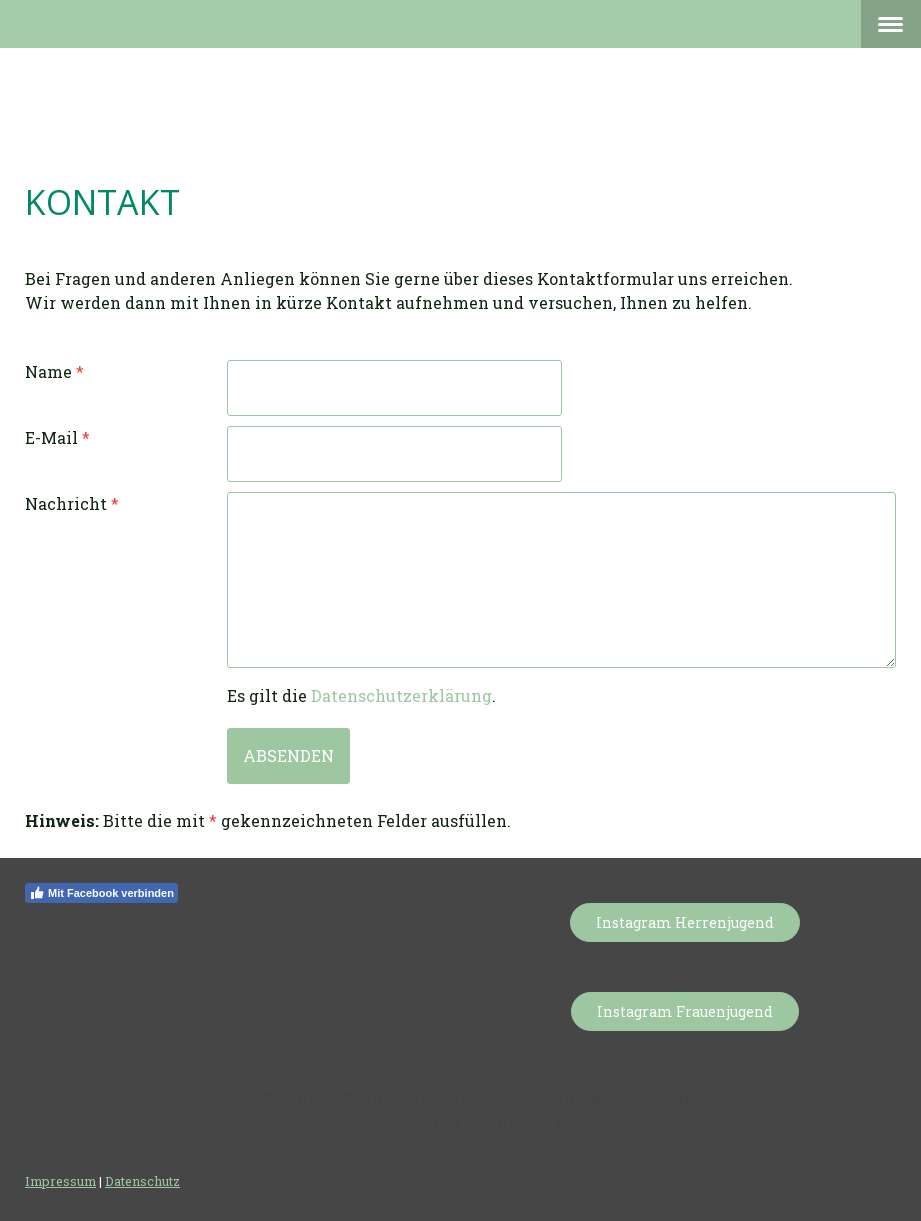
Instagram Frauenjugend (685, 1011)
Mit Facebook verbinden (101, 893)
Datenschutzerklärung (401, 695)
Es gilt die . (361, 695)
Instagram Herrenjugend (685, 922)
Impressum (60, 1181)
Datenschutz (142, 1181)
